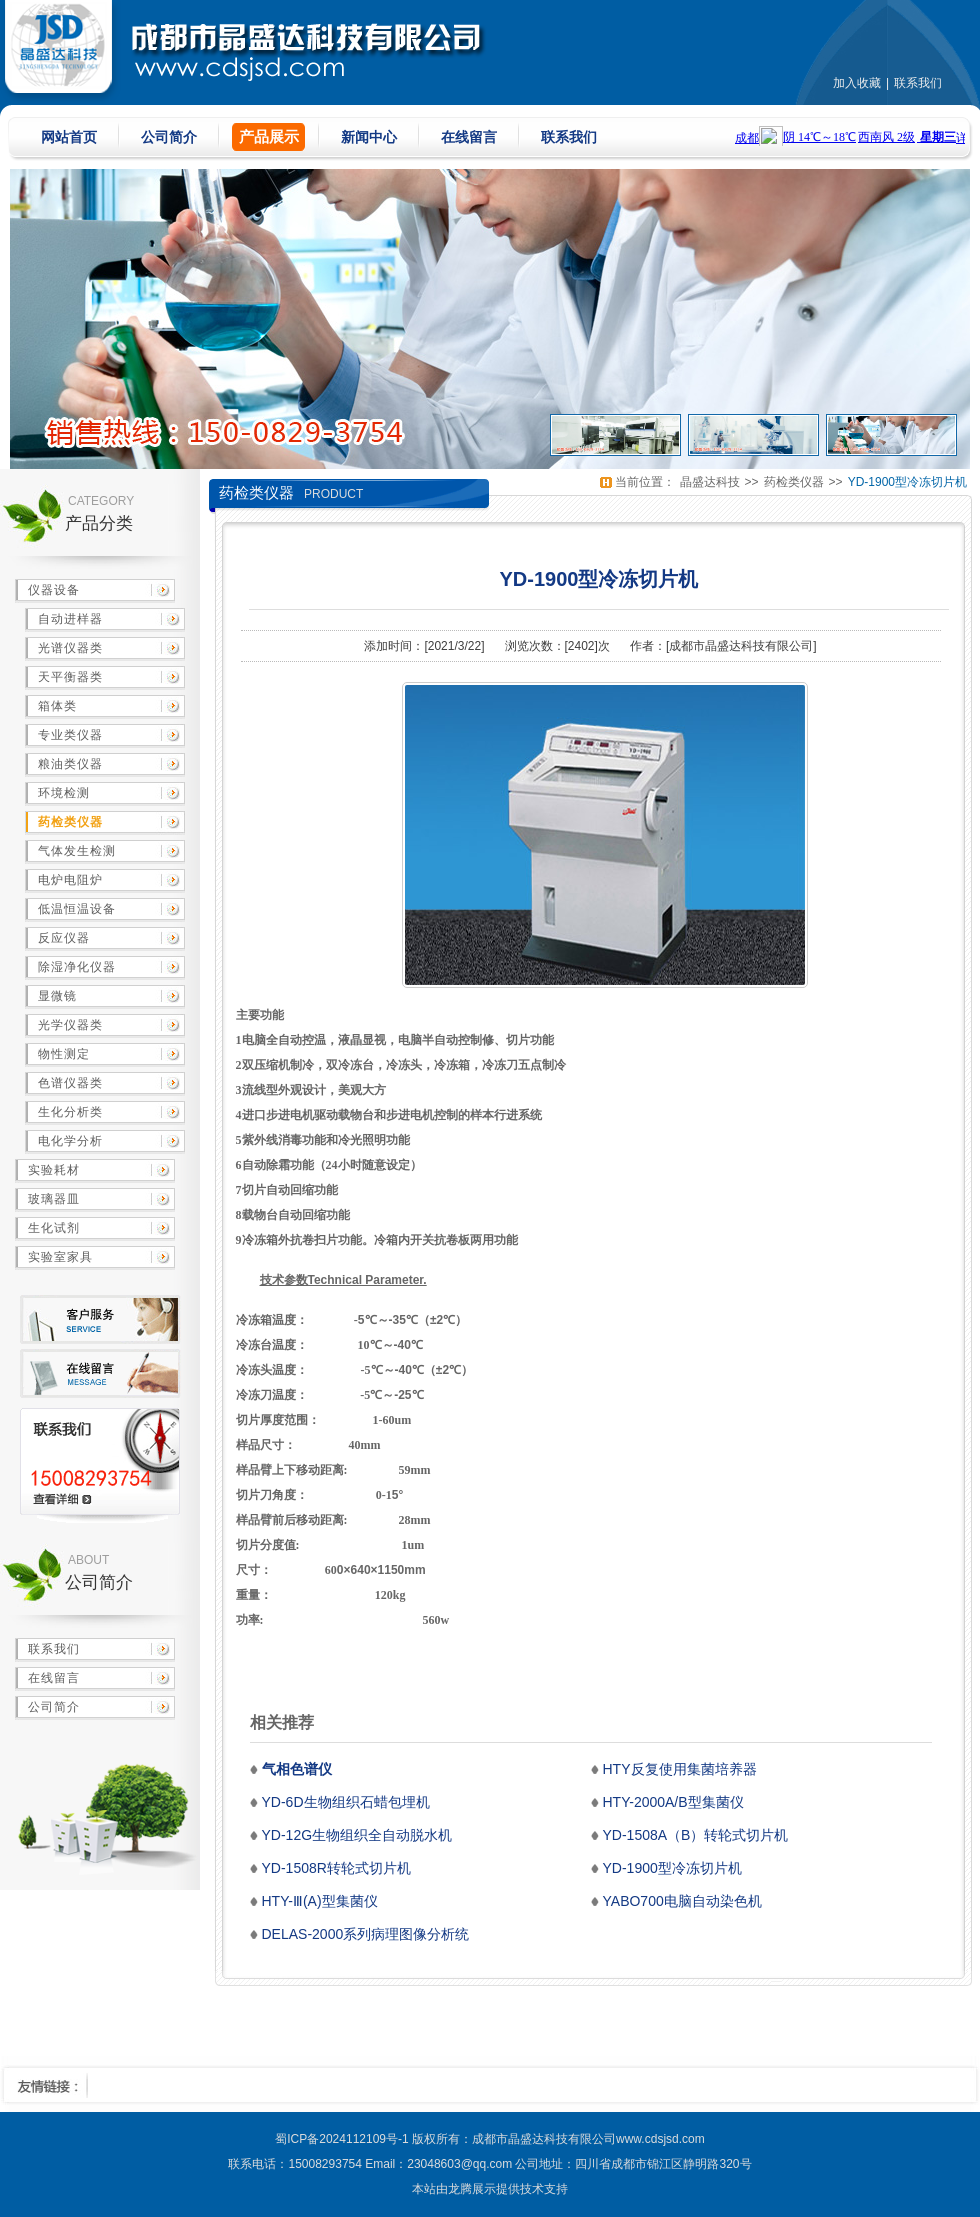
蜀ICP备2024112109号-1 (341, 2139)
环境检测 (64, 793)
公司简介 (169, 137)
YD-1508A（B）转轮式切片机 (696, 1835)
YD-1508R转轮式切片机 (336, 1868)
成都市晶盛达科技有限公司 (741, 646)
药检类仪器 (70, 822)
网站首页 (69, 137)
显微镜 (57, 996)
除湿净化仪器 (77, 967)
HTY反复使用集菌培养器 (680, 1769)
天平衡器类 (70, 677)
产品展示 (269, 136)
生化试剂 (54, 1228)
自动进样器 (70, 619)
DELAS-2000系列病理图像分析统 (366, 1934)
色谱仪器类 (70, 1083)
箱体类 (57, 706)
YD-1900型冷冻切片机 (907, 482)
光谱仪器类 (70, 648)
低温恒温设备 (77, 909)
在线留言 (469, 137)
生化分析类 (70, 1112)
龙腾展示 (472, 2189)
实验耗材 (54, 1170)
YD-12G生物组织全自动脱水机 (357, 1835)
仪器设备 (54, 590)
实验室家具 (60, 1257)
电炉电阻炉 (70, 880)
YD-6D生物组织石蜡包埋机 (346, 1802)
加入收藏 (857, 83)
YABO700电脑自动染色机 (682, 1901)
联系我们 (918, 83)
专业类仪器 (70, 735)
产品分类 (99, 523)
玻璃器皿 (54, 1199)
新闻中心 (369, 137)
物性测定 (64, 1054)
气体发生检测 (77, 851)
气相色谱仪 (297, 1769)
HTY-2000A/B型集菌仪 (673, 1802)
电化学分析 (70, 1141)
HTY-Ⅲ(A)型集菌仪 (320, 1901)
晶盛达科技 (710, 482)
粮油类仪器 (70, 764)
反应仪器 (64, 938)
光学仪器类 (70, 1025)
